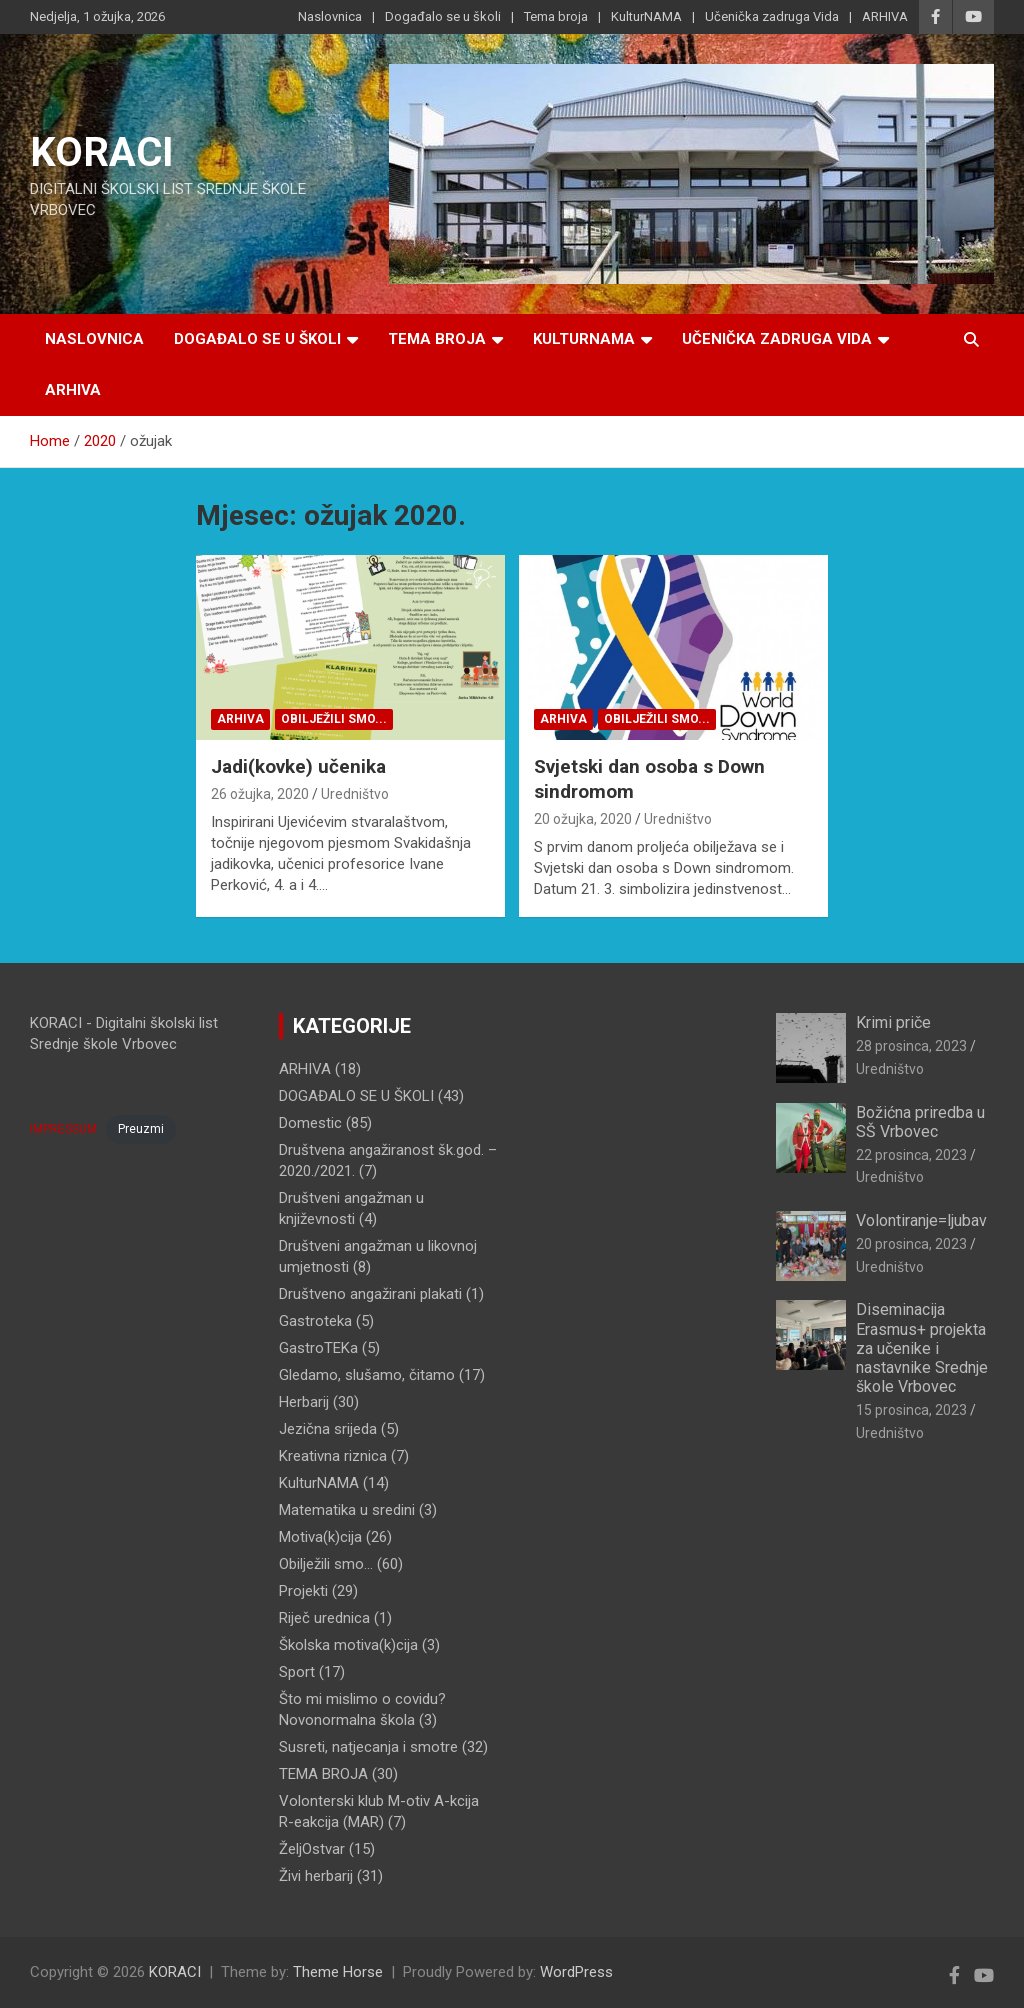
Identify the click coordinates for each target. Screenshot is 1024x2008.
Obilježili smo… (326, 1564)
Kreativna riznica (333, 1456)
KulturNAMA (646, 16)
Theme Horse (338, 1972)
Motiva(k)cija (320, 1537)
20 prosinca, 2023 (911, 1244)
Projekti (303, 1591)
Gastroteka (315, 1321)
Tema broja (556, 16)
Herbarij (304, 1402)
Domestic (310, 1123)
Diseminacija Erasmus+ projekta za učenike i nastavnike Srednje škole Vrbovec (922, 1348)
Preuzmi (141, 1129)
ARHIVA (885, 16)
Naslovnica (330, 16)
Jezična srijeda (328, 1429)
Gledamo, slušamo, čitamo (367, 1375)
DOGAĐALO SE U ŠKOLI (356, 1096)
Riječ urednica (324, 1618)
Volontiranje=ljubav (921, 1220)
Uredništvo (355, 794)
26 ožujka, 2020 (260, 794)
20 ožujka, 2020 (583, 819)
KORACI (102, 152)
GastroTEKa (318, 1348)
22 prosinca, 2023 (911, 1155)
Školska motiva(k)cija (348, 1645)
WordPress (576, 1972)
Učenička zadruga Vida (772, 16)
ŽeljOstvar (312, 1849)
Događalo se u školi (443, 16)
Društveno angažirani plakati (370, 1294)
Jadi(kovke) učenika (298, 766)
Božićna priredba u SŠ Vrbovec (920, 1122)
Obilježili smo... (334, 719)
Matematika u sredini (347, 1510)
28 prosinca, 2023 (911, 1046)
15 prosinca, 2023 (911, 1410)
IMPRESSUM (63, 1129)
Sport (297, 1672)
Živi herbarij (316, 1876)
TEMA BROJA (323, 1774)
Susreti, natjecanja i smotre (368, 1747)
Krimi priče (893, 1022)
